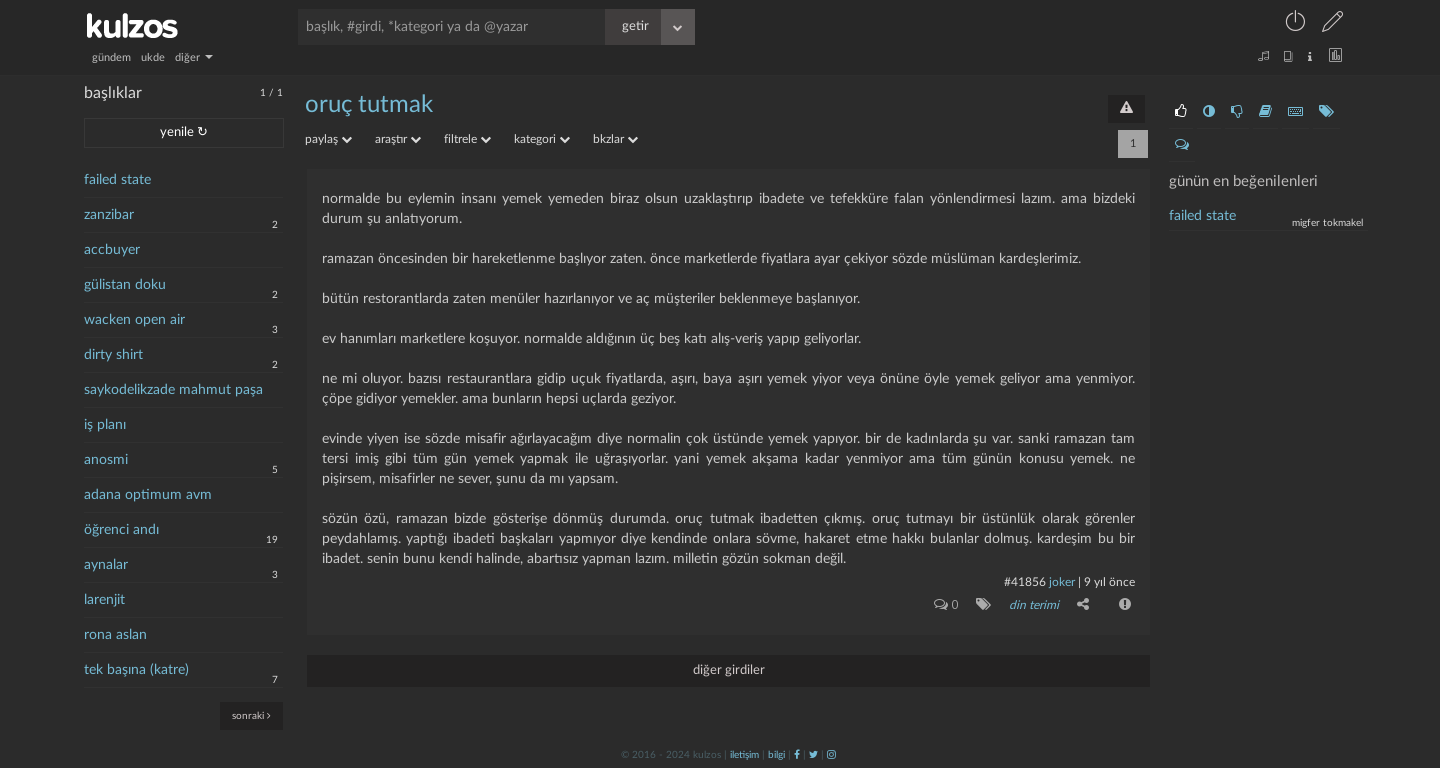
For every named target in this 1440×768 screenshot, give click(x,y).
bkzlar (615, 139)
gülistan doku (125, 285)
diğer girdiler (729, 670)
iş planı (105, 425)
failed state (117, 180)
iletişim (744, 755)
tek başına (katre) (136, 670)
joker (1062, 582)
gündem (111, 57)
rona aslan (115, 635)
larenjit (104, 600)
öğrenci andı (121, 530)
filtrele (467, 139)
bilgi (776, 755)
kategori (542, 139)
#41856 (1025, 582)
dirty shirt (113, 355)
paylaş (328, 139)
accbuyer (112, 250)
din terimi (1034, 605)
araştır (398, 139)
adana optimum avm (148, 495)
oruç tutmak (369, 105)
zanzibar (109, 215)
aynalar (106, 565)
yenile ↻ (184, 132)
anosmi (106, 460)
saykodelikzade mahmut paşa (173, 390)
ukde (153, 57)
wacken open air (134, 320)
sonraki (251, 715)
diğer (194, 57)
